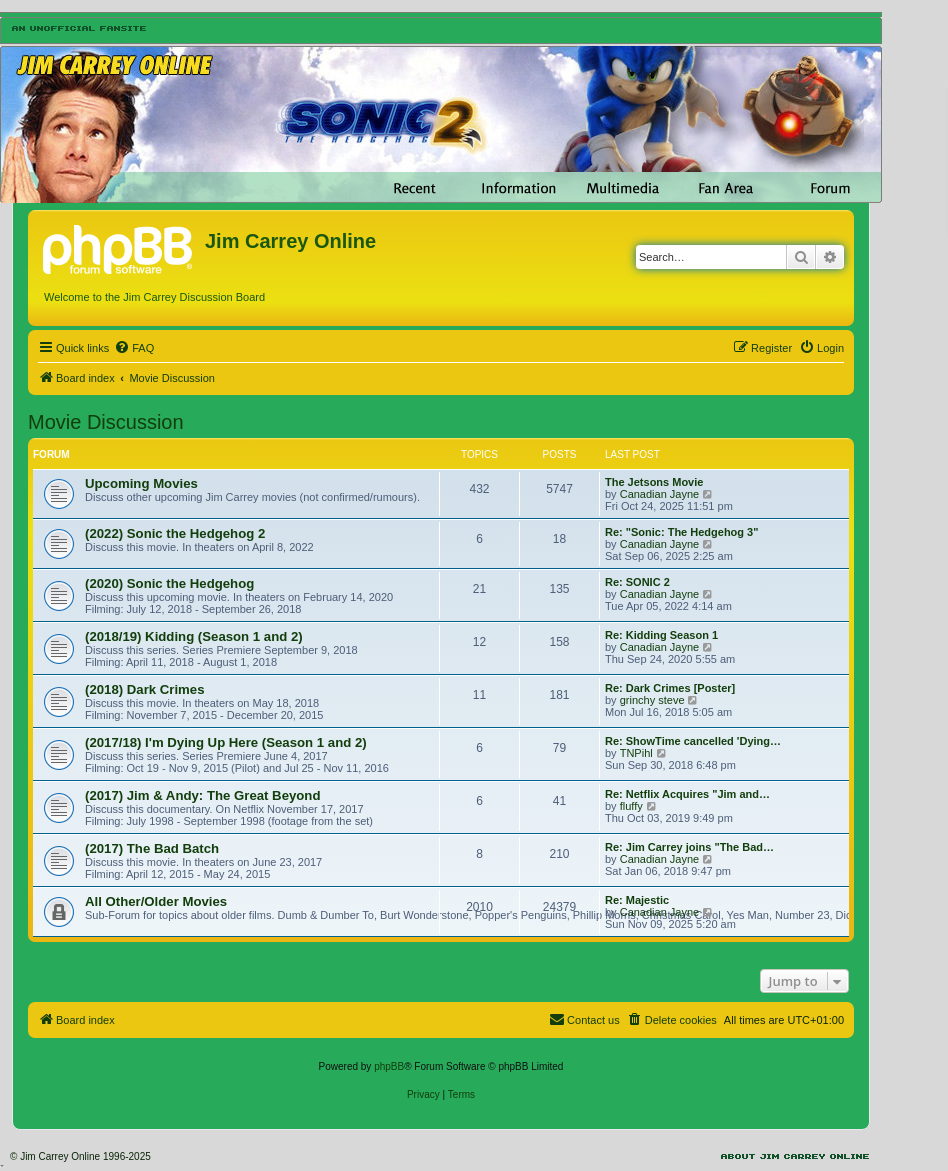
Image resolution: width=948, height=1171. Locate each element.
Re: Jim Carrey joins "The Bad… (689, 847)
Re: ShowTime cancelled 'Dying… (693, 741)
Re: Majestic (637, 900)
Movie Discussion (106, 422)
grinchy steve (652, 700)
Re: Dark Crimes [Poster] (670, 688)
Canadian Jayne (660, 494)
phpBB (389, 1066)
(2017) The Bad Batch (152, 848)
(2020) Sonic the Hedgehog (169, 583)
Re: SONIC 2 (637, 582)
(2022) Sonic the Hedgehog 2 (175, 533)
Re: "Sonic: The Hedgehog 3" (681, 532)
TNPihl (636, 753)
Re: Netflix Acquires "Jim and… (687, 794)
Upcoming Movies (141, 483)
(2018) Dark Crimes (145, 689)
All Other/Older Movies (156, 901)
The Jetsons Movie (654, 482)
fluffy (631, 806)
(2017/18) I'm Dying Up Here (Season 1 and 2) (226, 742)
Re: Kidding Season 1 (661, 635)
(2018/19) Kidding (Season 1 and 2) (194, 636)
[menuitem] (134, 348)
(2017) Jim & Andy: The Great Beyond (202, 795)
